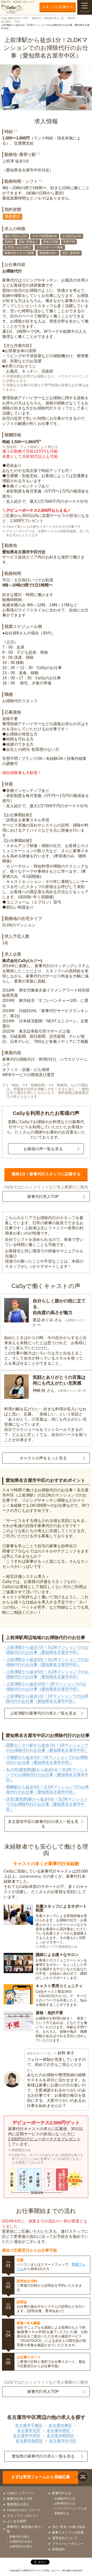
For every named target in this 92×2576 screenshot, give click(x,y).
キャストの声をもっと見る (43, 1458)
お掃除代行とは (64, 2498)
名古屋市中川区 (63, 2441)
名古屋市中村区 (26, 2436)
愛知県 (71, 18)
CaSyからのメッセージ (23, 2510)
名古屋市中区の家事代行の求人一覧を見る (43, 1824)
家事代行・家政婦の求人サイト (18, 7)
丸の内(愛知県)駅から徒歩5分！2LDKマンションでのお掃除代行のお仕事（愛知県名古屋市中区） (47, 1775)
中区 (17, 21)
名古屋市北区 (28, 2431)
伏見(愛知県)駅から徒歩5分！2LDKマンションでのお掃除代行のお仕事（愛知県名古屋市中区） (47, 1804)
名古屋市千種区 (28, 2425)
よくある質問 (16, 2521)
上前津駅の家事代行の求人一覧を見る (43, 1713)
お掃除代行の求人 (21, 2541)
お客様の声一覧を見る (43, 1149)
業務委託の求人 (18, 2504)
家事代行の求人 (19, 2536)
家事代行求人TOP (43, 1196)
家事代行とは (61, 2493)
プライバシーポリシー (68, 2543)
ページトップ (82, 2476)
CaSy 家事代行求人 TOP (14, 18)
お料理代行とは (64, 2503)
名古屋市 (6, 21)
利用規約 (58, 2549)
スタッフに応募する (57, 7)
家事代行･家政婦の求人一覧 (25, 2529)
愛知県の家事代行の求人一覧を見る (43, 2456)
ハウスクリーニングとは (70, 2508)
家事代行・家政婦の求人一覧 (48, 18)
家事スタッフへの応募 (68, 2532)
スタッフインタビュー (23, 2515)
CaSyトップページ (20, 2493)
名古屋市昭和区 (60, 2436)
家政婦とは (61, 2513)
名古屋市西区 (58, 2431)
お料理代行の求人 (21, 2546)
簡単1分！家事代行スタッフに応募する (46, 1174)
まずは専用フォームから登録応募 (40, 2477)
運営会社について (65, 2538)
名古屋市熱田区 (29, 2441)
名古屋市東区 (60, 2425)
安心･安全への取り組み (69, 2527)
